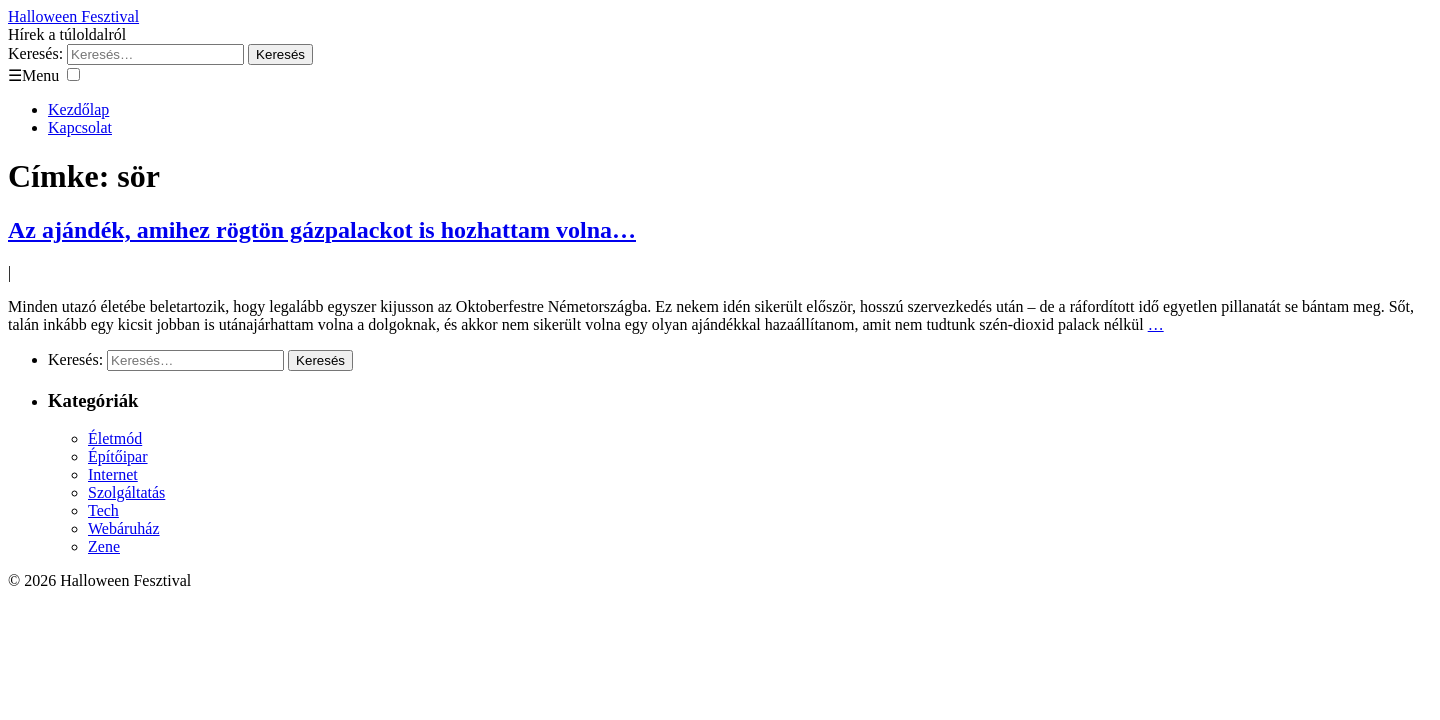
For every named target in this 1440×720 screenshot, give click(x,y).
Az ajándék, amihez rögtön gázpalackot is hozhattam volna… (322, 230)
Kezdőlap (78, 109)
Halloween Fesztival (73, 16)
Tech (103, 510)
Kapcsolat (80, 127)
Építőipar (118, 456)
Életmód (115, 438)
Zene (104, 546)
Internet (113, 474)
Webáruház (124, 528)
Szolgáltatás (126, 492)
